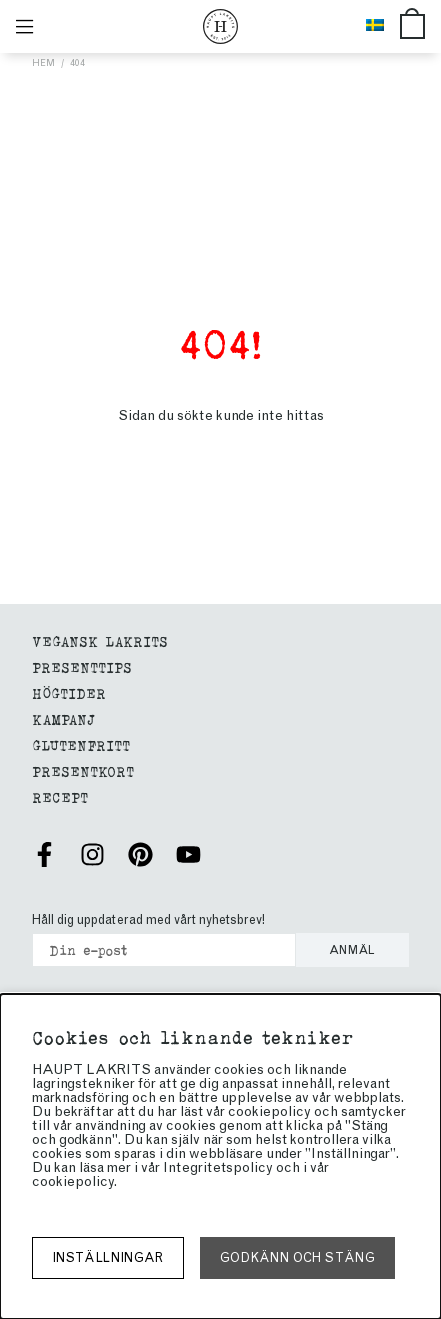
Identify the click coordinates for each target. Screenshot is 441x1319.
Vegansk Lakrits (100, 640)
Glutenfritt (81, 744)
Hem (43, 62)
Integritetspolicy (218, 1167)
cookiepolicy (73, 1181)
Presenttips (82, 666)
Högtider (69, 692)
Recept (60, 796)
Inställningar (108, 1257)
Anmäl (352, 950)
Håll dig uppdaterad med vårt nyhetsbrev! (148, 919)
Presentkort (83, 770)
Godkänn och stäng (297, 1257)
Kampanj (63, 718)
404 (77, 62)
